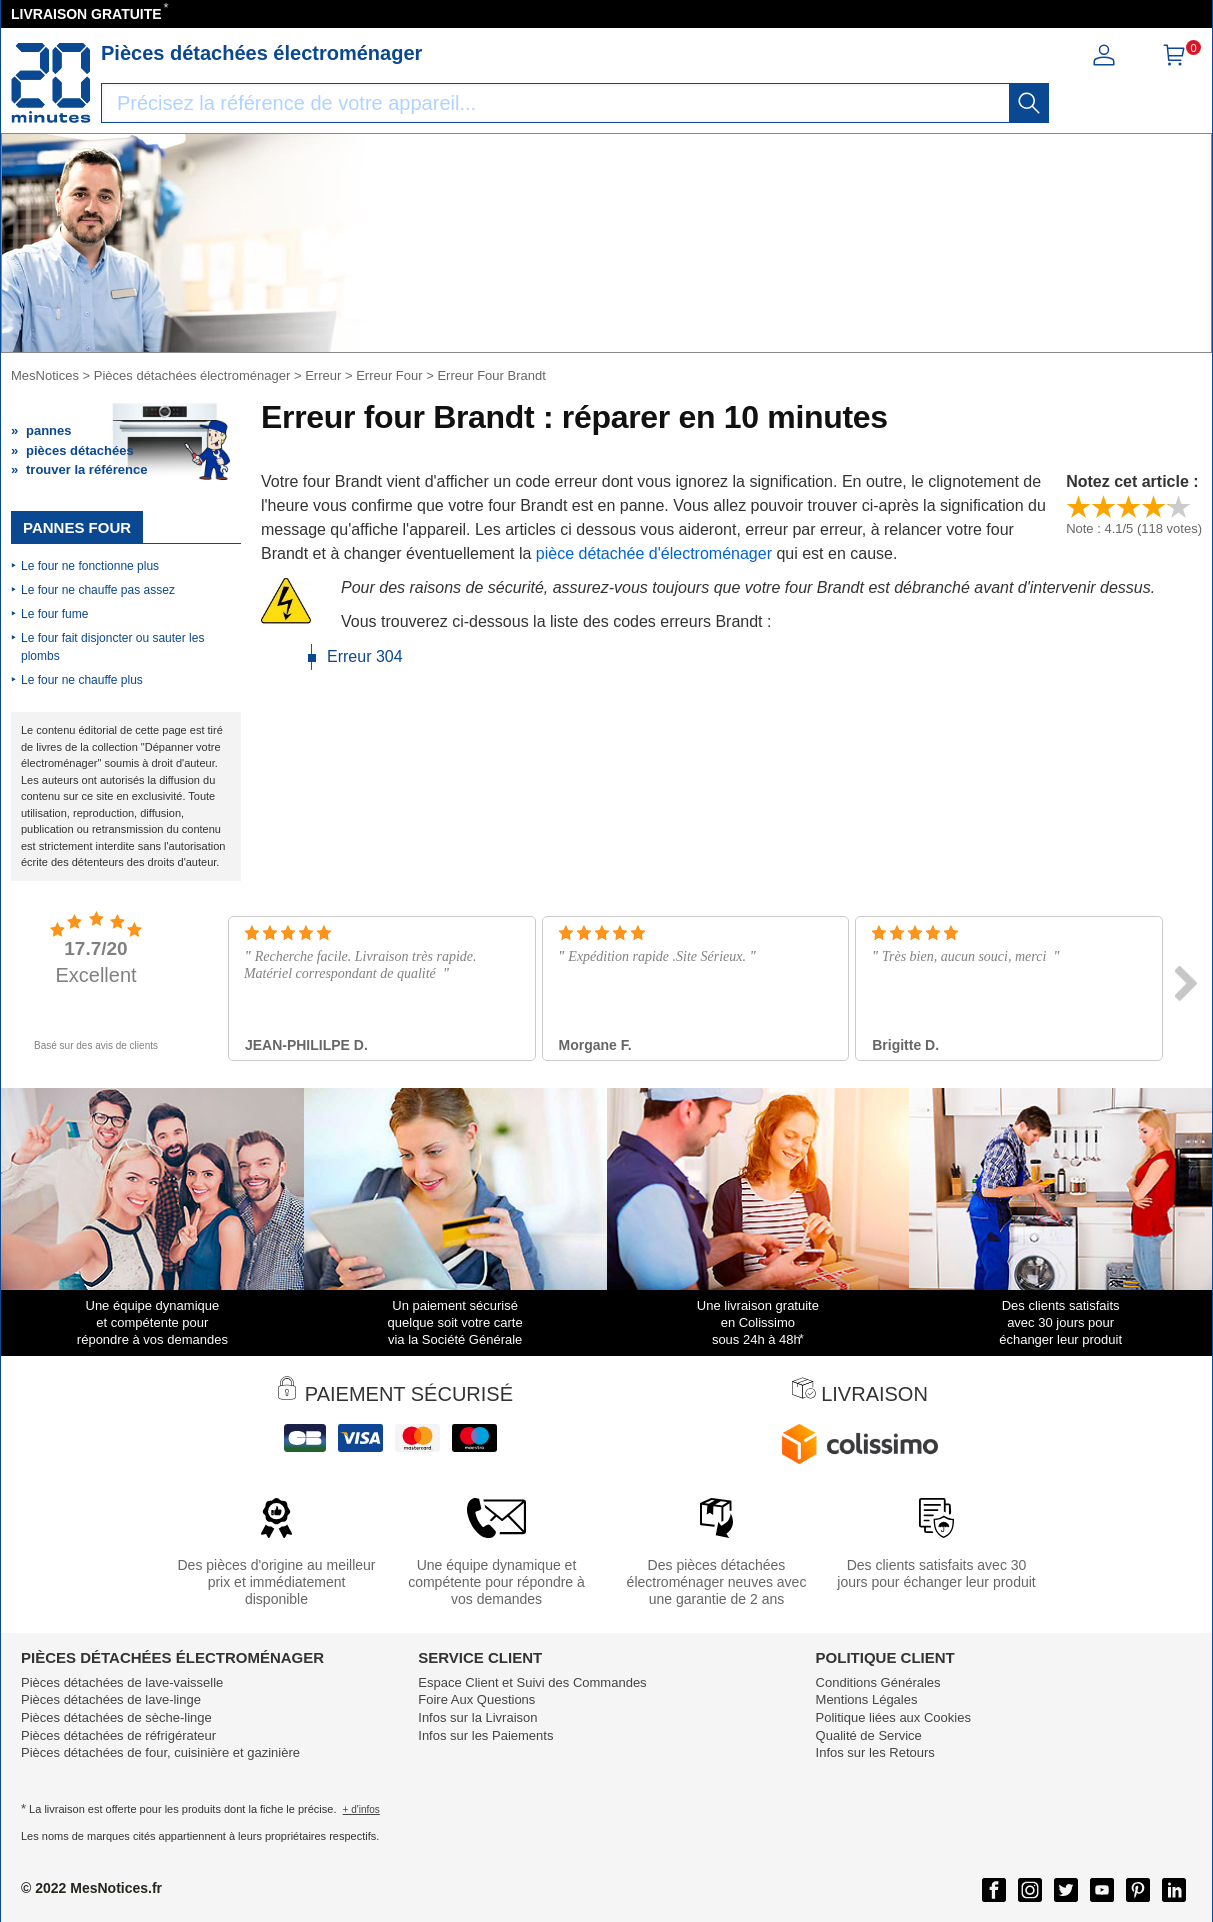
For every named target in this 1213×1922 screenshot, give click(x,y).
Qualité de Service (869, 1735)
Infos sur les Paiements (485, 1735)
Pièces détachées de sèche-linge (116, 1717)
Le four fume (54, 614)
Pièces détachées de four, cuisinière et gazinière (160, 1752)
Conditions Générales (878, 1682)
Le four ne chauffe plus (82, 680)
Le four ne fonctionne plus (90, 566)
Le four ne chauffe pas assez (98, 590)
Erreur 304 (365, 656)
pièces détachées (80, 450)
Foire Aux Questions (476, 1699)
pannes (49, 430)
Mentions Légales (867, 1699)
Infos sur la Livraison (477, 1717)
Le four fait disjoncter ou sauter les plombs (112, 647)
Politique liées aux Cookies (893, 1717)
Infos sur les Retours (875, 1752)
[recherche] (1029, 103)
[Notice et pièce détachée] (51, 83)
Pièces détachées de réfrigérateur (118, 1735)
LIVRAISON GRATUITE (86, 14)
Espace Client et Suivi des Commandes (532, 1682)
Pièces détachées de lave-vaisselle (122, 1682)
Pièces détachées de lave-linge (111, 1699)
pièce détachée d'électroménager (653, 553)
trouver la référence (86, 469)
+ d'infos (361, 1809)
